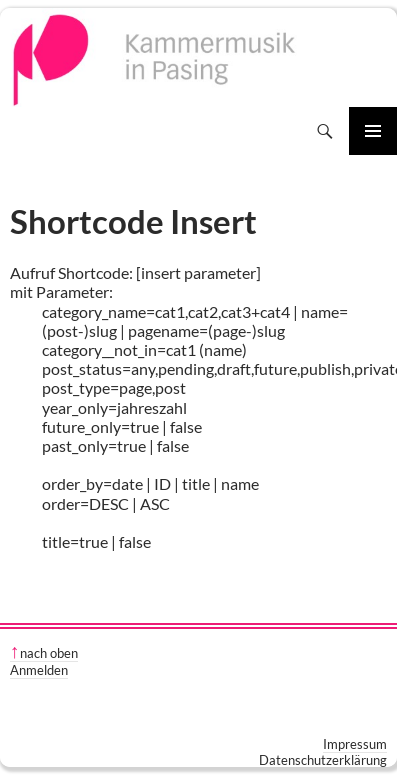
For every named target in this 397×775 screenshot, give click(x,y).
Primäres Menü (373, 131)
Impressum (355, 744)
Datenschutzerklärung (323, 760)
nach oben (49, 653)
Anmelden (39, 670)
